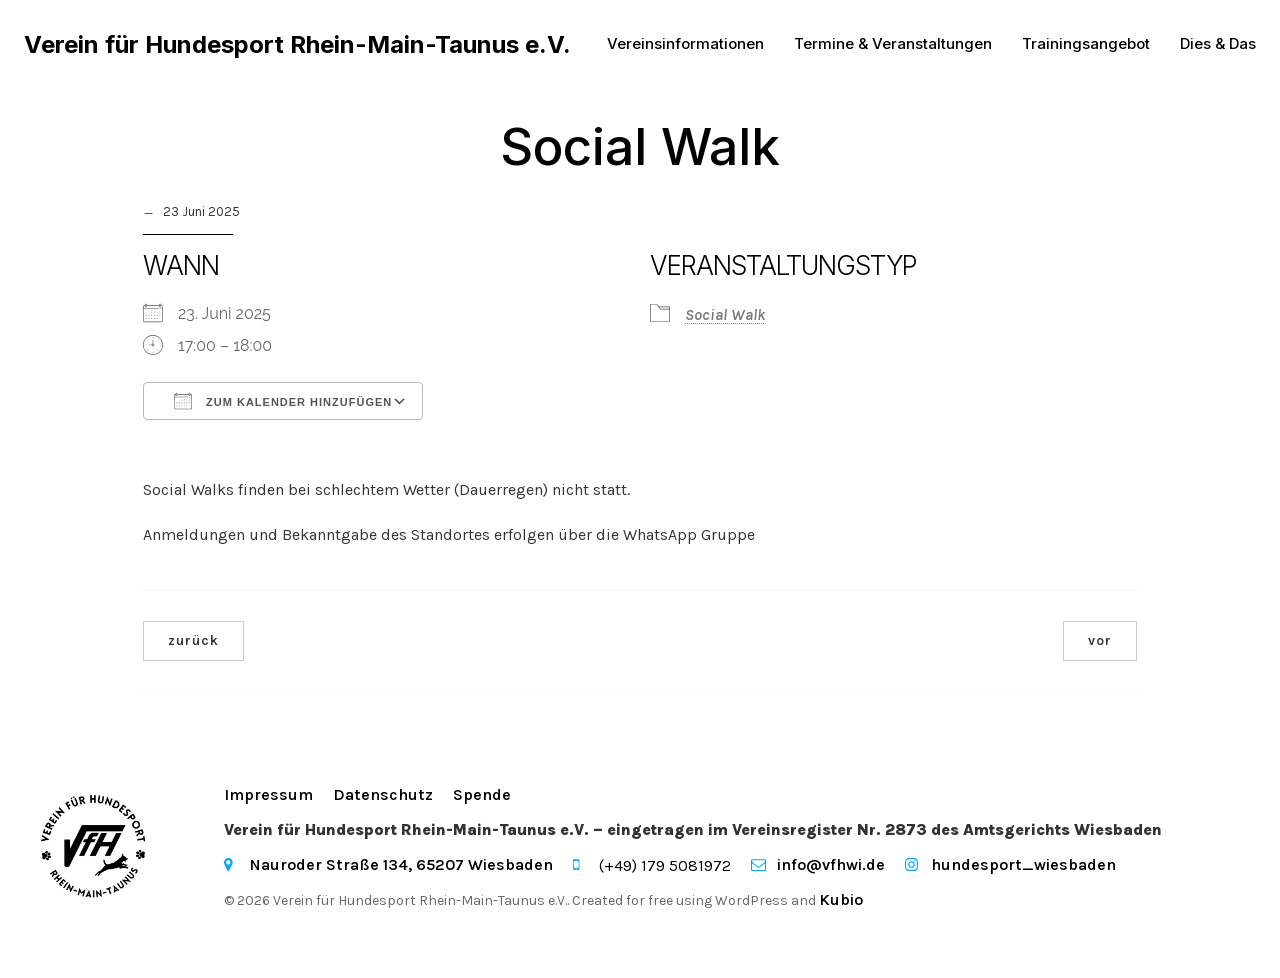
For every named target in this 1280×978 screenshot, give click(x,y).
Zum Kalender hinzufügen (283, 402)
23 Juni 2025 (201, 212)
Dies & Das (1218, 44)
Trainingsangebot (1086, 44)
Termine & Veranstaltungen (893, 44)
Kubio (841, 900)
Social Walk (725, 315)
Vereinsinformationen (685, 44)
